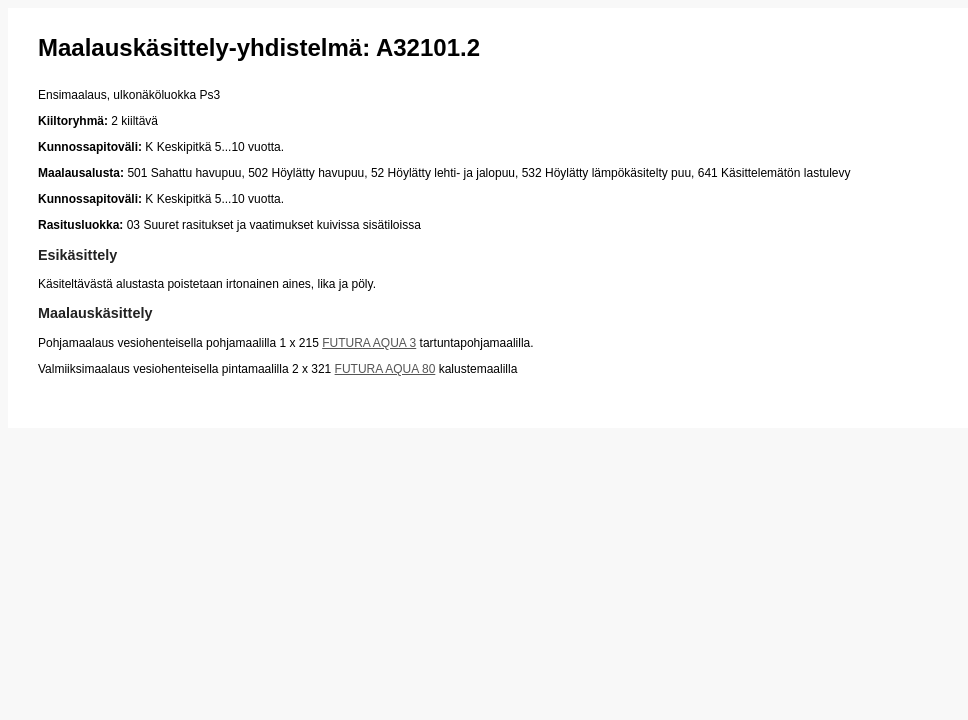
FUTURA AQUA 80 (385, 369)
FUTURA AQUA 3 (369, 343)
